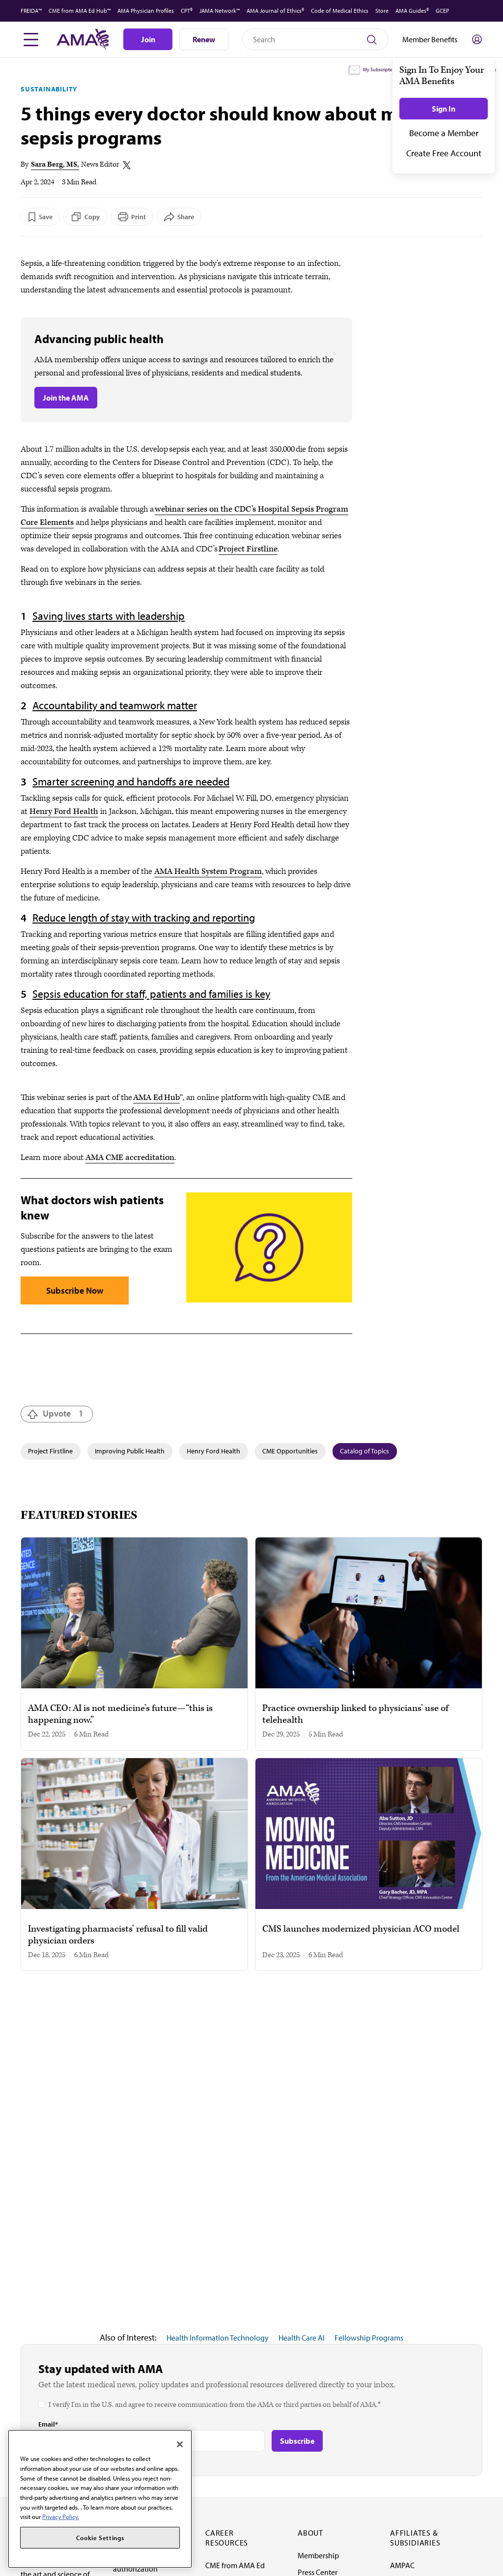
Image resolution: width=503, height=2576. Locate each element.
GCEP (442, 10)
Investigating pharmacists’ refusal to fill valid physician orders (118, 1935)
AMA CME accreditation (129, 1157)
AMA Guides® (412, 10)
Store (382, 10)
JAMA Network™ (219, 10)
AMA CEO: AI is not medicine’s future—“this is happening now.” (120, 1714)
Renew (204, 39)
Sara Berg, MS (54, 164)
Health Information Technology (218, 2338)
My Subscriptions (380, 69)
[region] (100, 2499)
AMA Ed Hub (156, 1097)
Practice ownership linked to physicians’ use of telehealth (355, 1714)
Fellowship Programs (369, 2338)
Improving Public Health (130, 1451)
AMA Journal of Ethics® (275, 10)
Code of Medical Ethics (339, 10)
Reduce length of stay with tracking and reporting (143, 918)
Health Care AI (302, 2338)
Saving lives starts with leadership (108, 616)
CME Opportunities (290, 1451)
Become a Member (443, 133)
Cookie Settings (100, 2538)
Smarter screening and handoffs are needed (130, 781)
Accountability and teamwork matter (114, 705)
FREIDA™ (31, 10)
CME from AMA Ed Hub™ (80, 10)
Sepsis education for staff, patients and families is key (151, 994)
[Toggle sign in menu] (477, 39)
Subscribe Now (74, 1290)
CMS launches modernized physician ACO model (360, 1929)
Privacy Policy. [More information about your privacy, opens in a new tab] (60, 2516)
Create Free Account (443, 153)
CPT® (187, 10)
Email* (48, 2424)
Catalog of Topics (364, 1451)
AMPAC (402, 2565)
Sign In (443, 109)
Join (148, 39)
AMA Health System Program (208, 871)
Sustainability (49, 89)
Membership (318, 2555)
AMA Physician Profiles (145, 10)
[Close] (180, 2444)
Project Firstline (248, 549)
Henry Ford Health (63, 811)
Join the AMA (66, 398)
